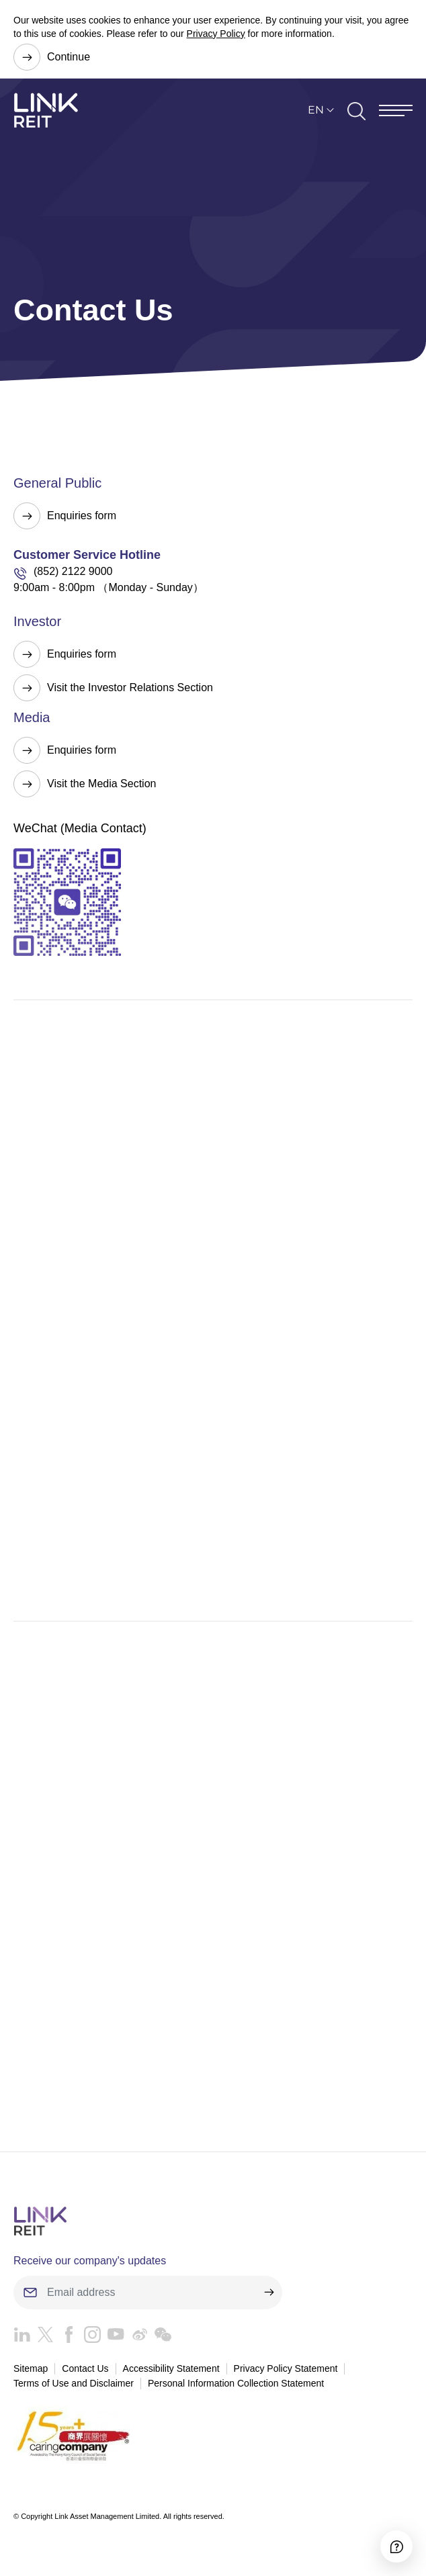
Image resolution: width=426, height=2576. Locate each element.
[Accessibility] (396, 2546)
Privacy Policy (216, 33)
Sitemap (30, 2368)
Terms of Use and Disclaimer (73, 2383)
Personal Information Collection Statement (236, 2383)
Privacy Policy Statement (286, 2368)
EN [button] (316, 109)
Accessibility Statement (171, 2368)
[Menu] (396, 110)
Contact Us (85, 2368)
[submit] (268, 2292)
